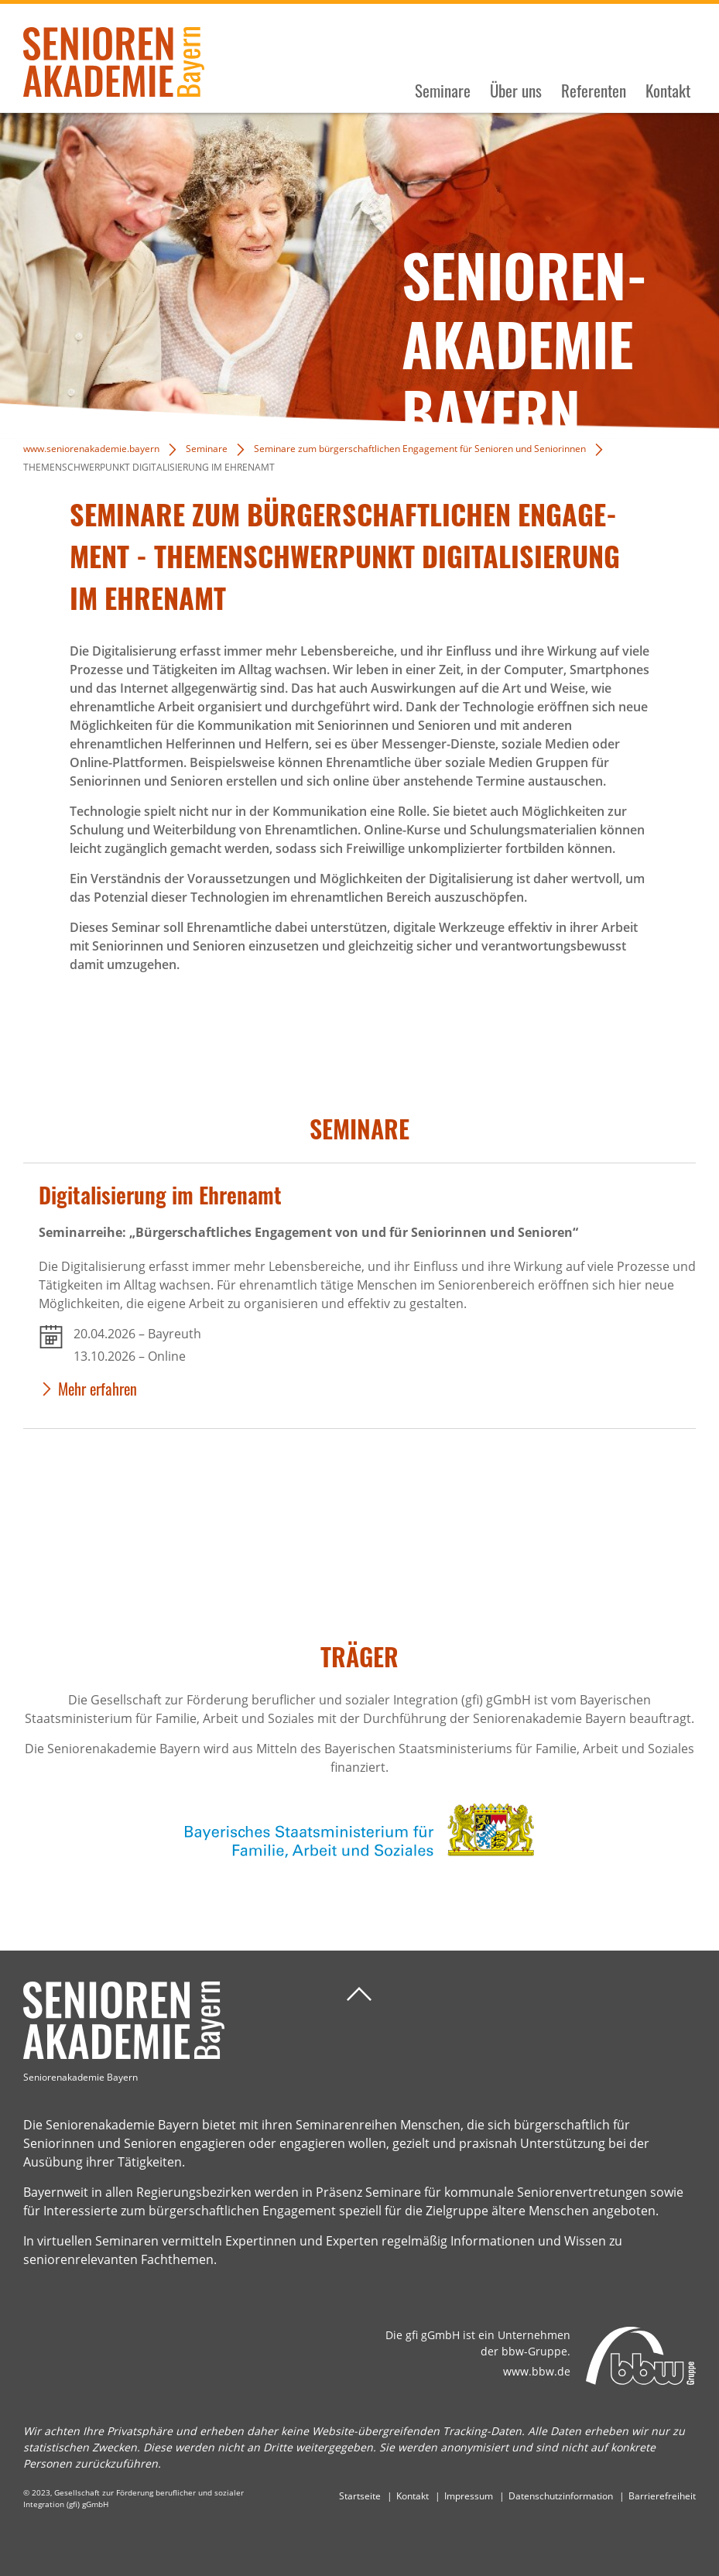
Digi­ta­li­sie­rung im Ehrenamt (160, 1195)
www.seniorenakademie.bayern (91, 448)
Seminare (443, 90)
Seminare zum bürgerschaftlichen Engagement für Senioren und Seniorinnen (420, 448)
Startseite (360, 2495)
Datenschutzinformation (560, 2495)
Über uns (516, 90)
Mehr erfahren (97, 1388)
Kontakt (667, 90)
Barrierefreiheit (662, 2495)
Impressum (468, 2495)
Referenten (593, 90)
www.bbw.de (536, 2371)
